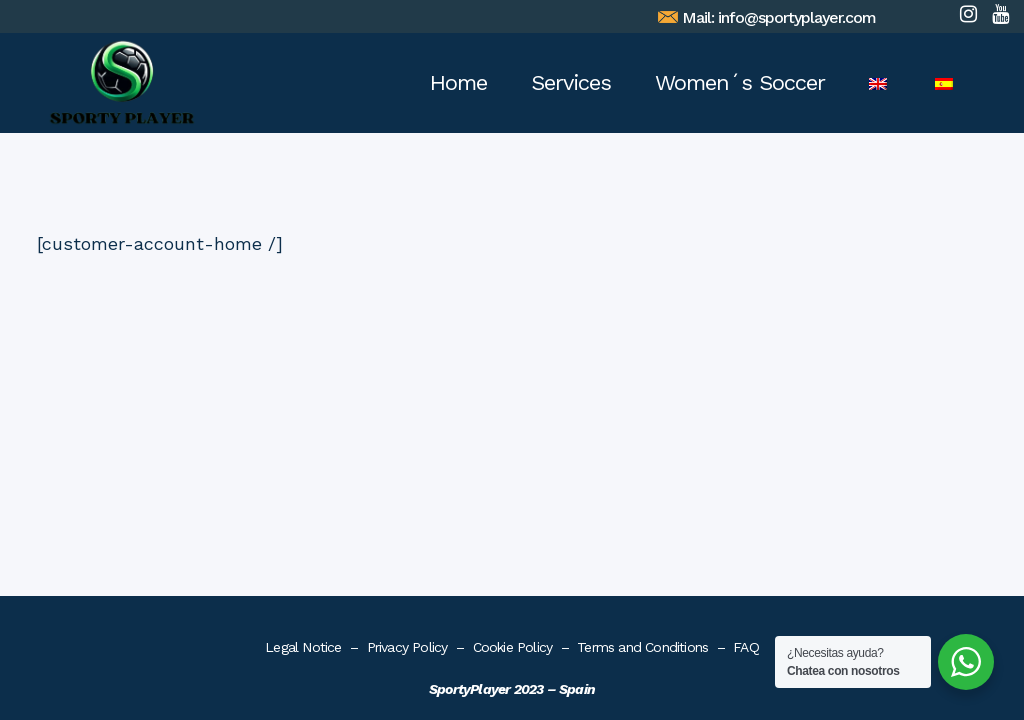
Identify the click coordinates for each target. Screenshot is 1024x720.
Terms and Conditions (642, 361)
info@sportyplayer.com (799, 17)
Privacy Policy (407, 361)
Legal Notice (303, 361)
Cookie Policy (513, 361)
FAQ (746, 361)
